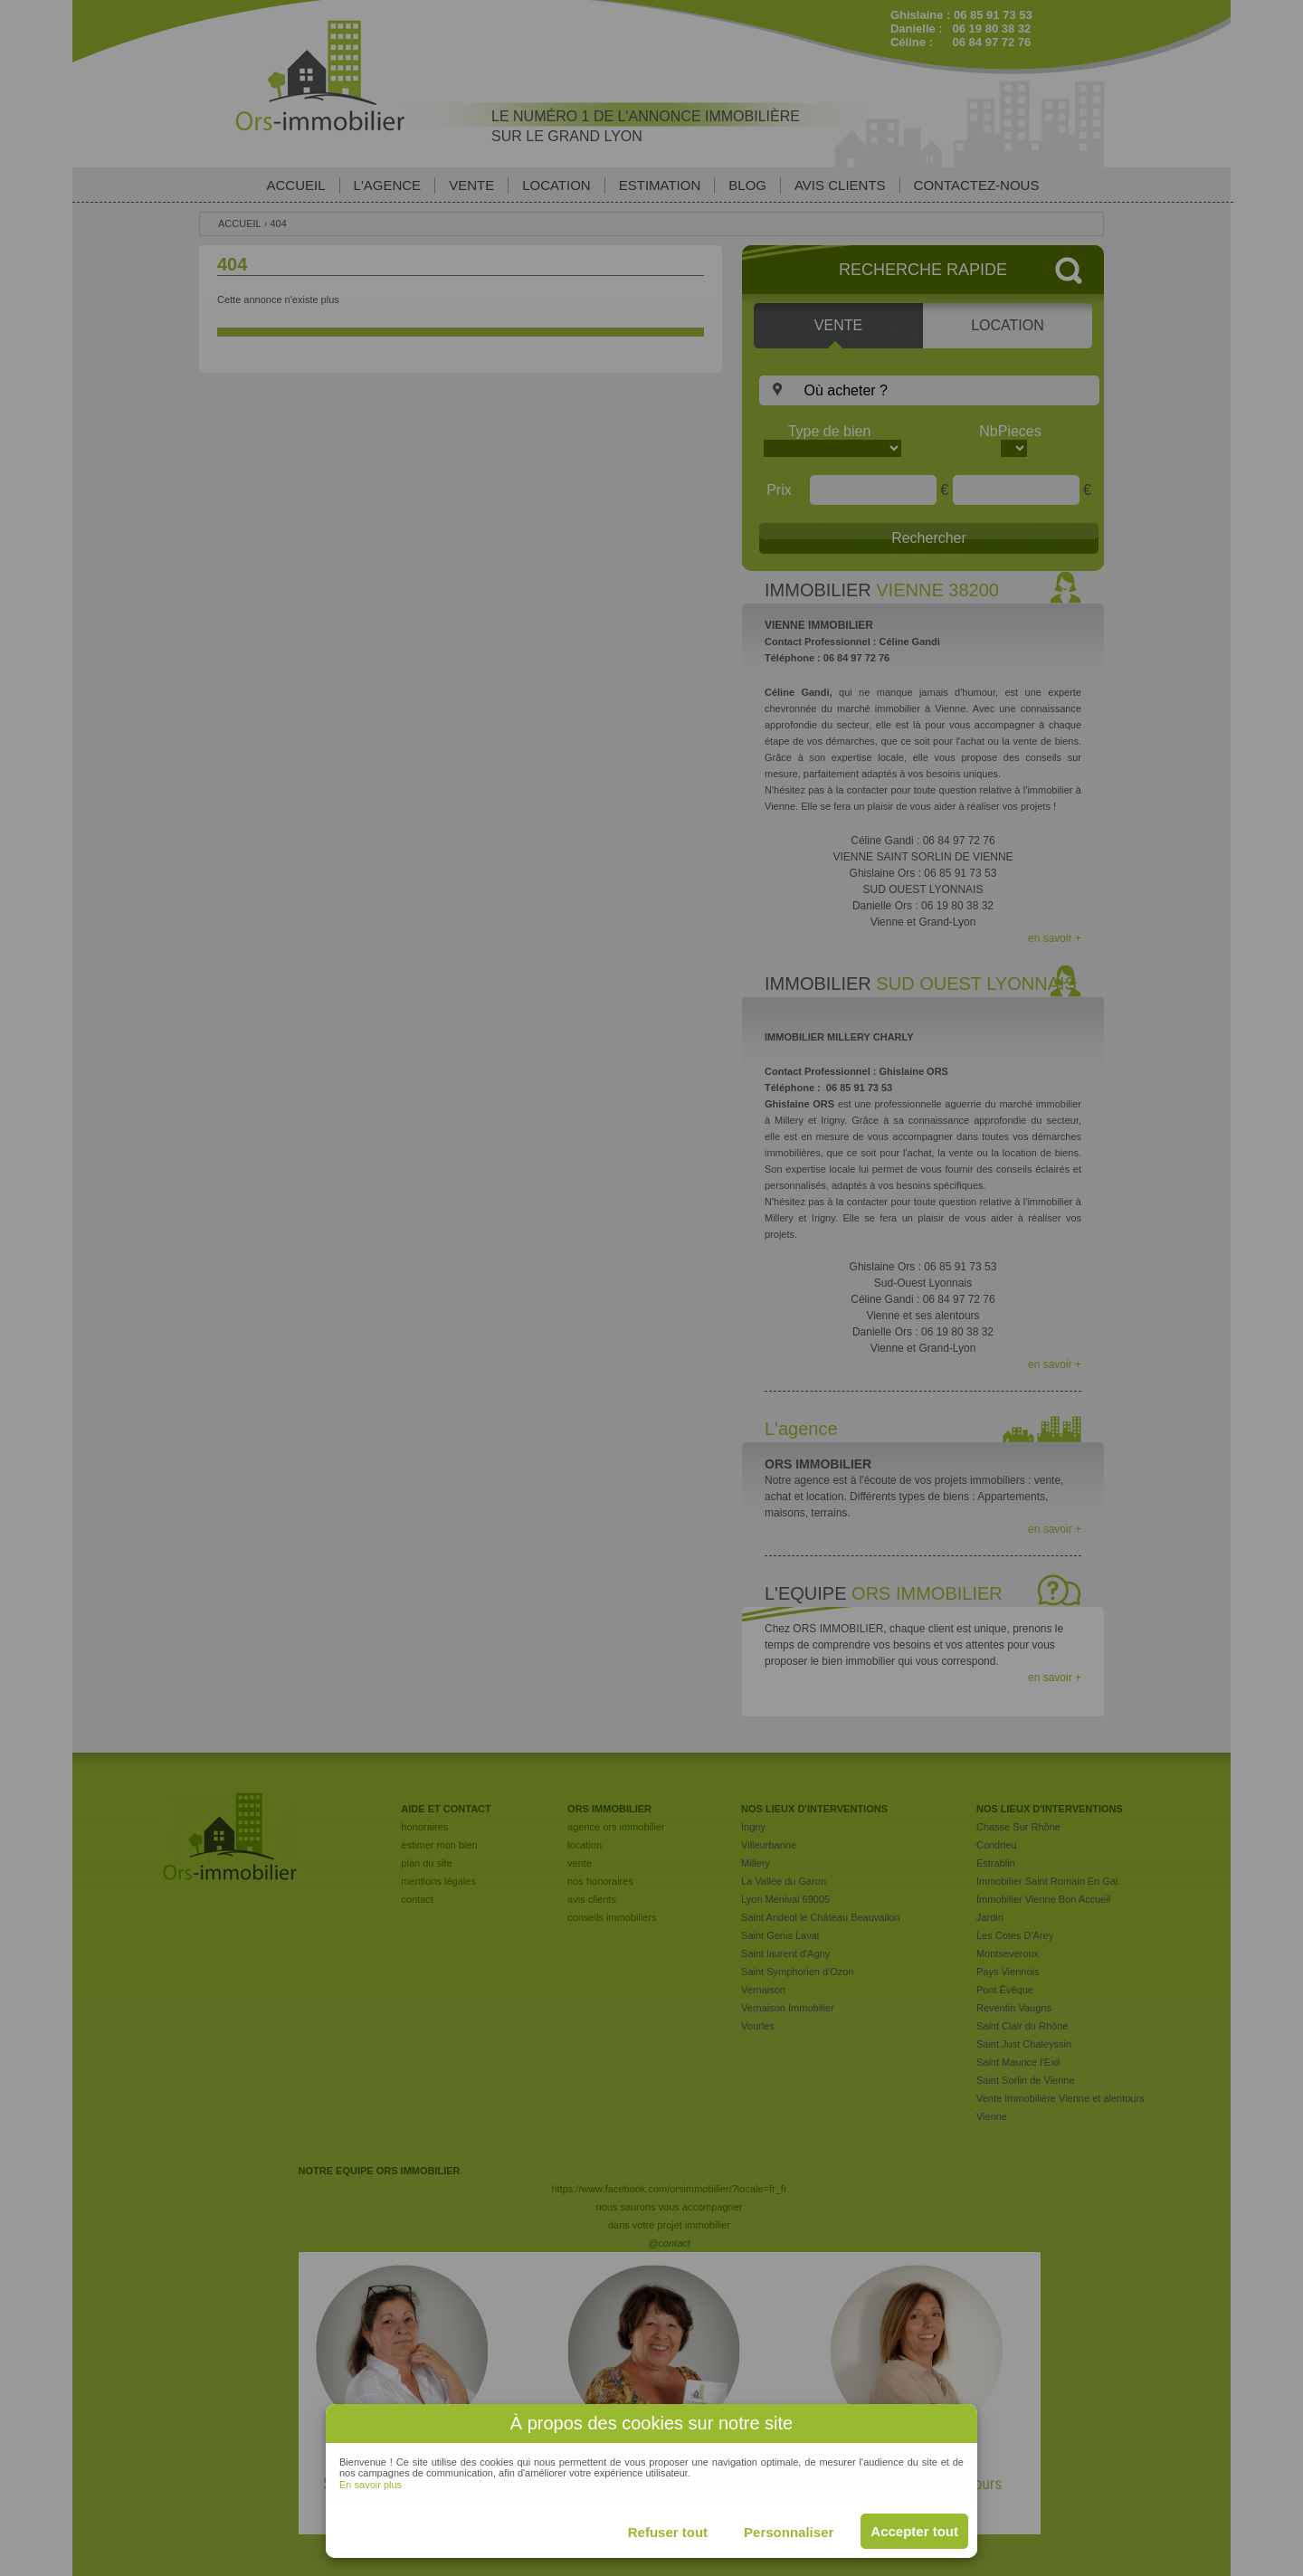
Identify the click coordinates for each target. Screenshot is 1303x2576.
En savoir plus (370, 2484)
